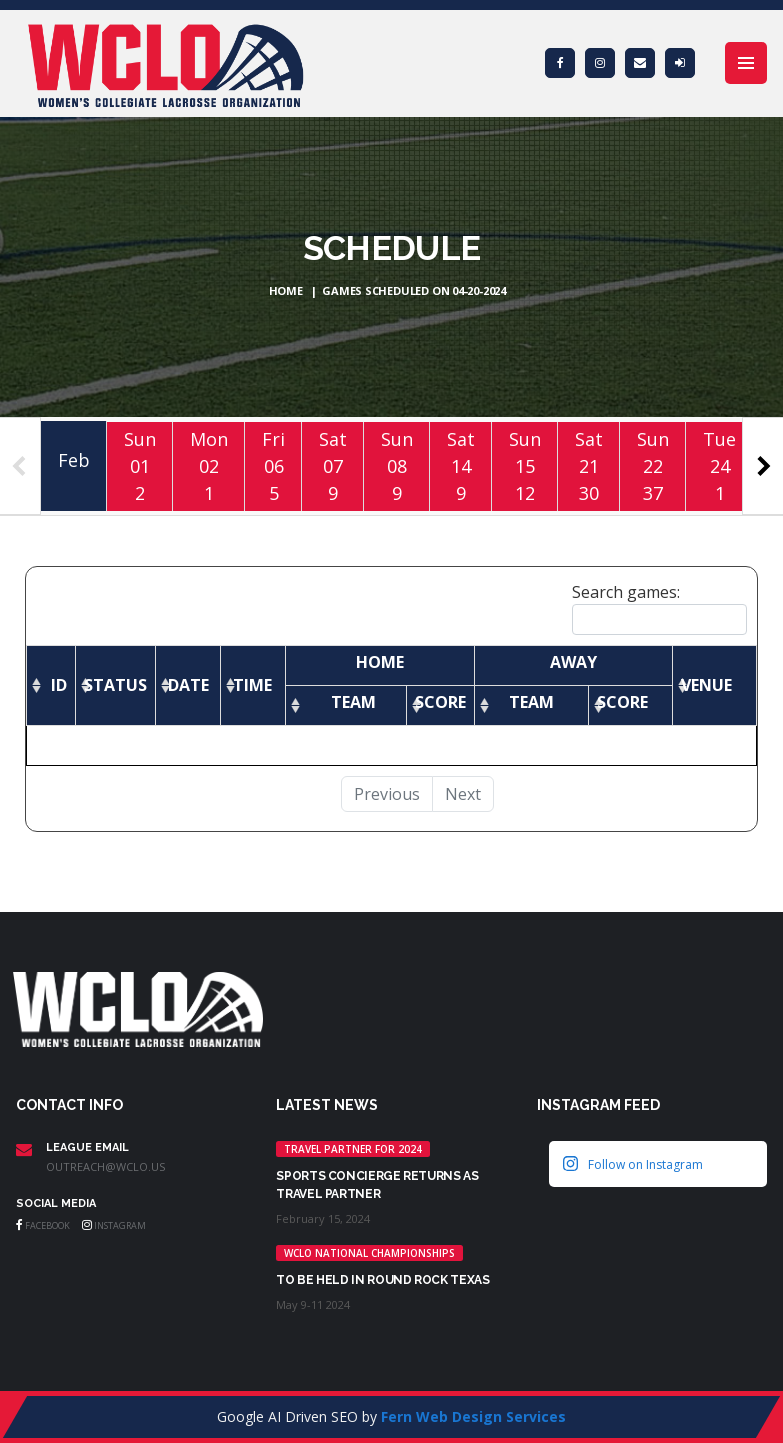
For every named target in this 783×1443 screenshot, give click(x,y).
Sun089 (397, 465)
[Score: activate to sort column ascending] (441, 705)
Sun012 (140, 465)
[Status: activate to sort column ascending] (116, 685)
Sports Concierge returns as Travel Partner (377, 1185)
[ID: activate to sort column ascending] (51, 685)
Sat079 (333, 465)
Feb (74, 460)
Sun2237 (653, 465)
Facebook (43, 1225)
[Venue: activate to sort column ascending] (714, 685)
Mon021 (209, 465)
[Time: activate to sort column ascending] (253, 685)
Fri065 (273, 465)
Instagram (114, 1225)
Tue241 (719, 465)
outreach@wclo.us (105, 1166)
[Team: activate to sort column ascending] (346, 705)
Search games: (659, 608)
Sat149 (461, 465)
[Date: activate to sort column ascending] (188, 685)
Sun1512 (525, 465)
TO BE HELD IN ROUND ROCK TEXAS (382, 1280)
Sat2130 (589, 465)
